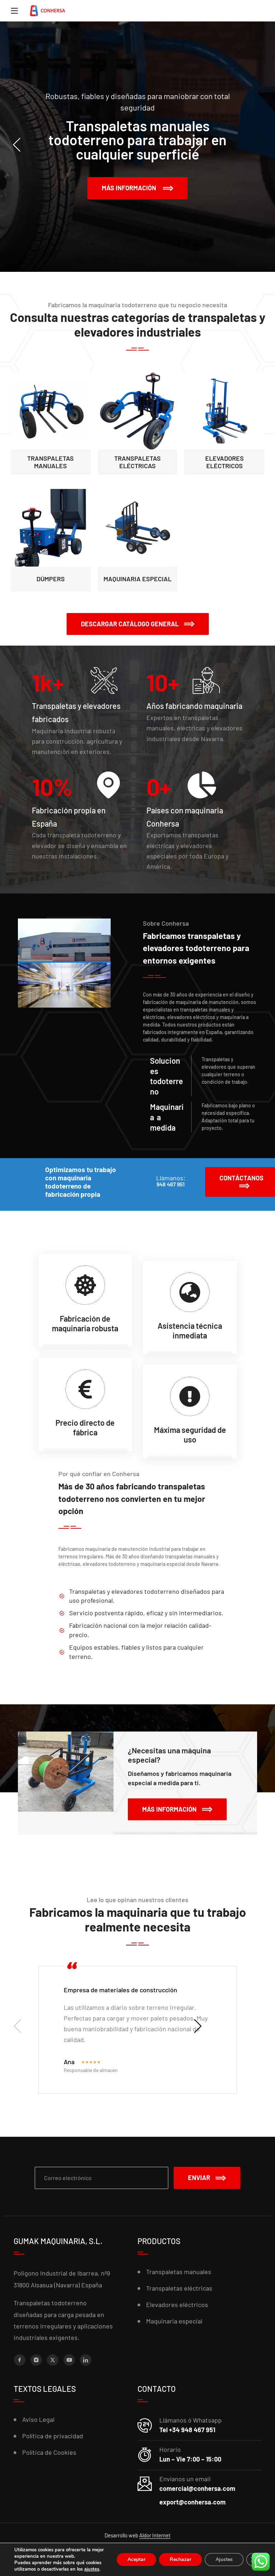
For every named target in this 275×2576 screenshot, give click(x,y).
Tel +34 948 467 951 (187, 2430)
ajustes (30, 2569)
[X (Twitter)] (52, 2360)
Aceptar (134, 2556)
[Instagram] (36, 2360)
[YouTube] (69, 2360)
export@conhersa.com (192, 2502)
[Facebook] (19, 2360)
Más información (137, 188)
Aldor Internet (154, 2535)
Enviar (207, 2177)
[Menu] (14, 10)
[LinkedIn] (85, 2360)
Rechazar (179, 2556)
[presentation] (43, 144)
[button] (138, 624)
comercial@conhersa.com (197, 2488)
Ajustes (223, 2556)
